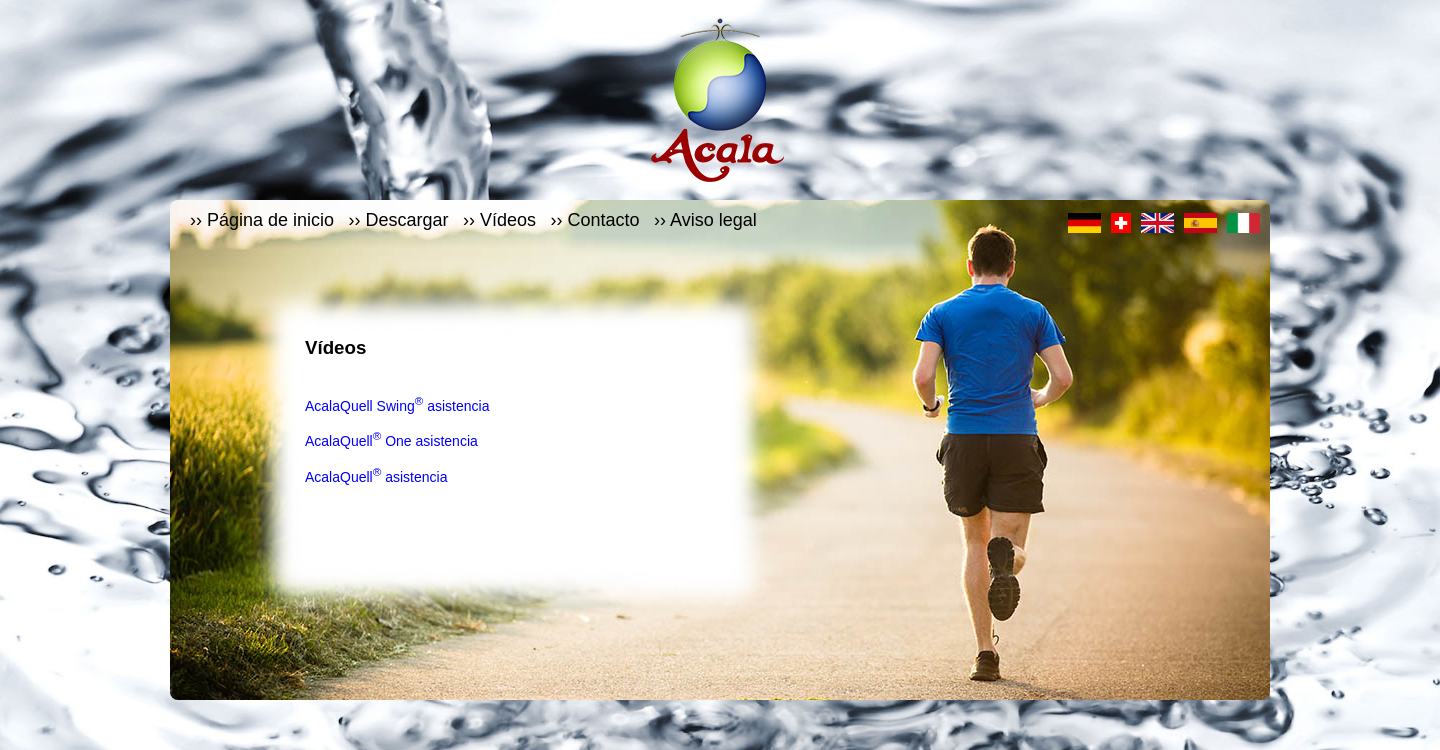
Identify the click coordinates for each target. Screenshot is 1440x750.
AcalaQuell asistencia (376, 477)
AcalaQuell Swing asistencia (397, 406)
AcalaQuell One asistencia (391, 441)
